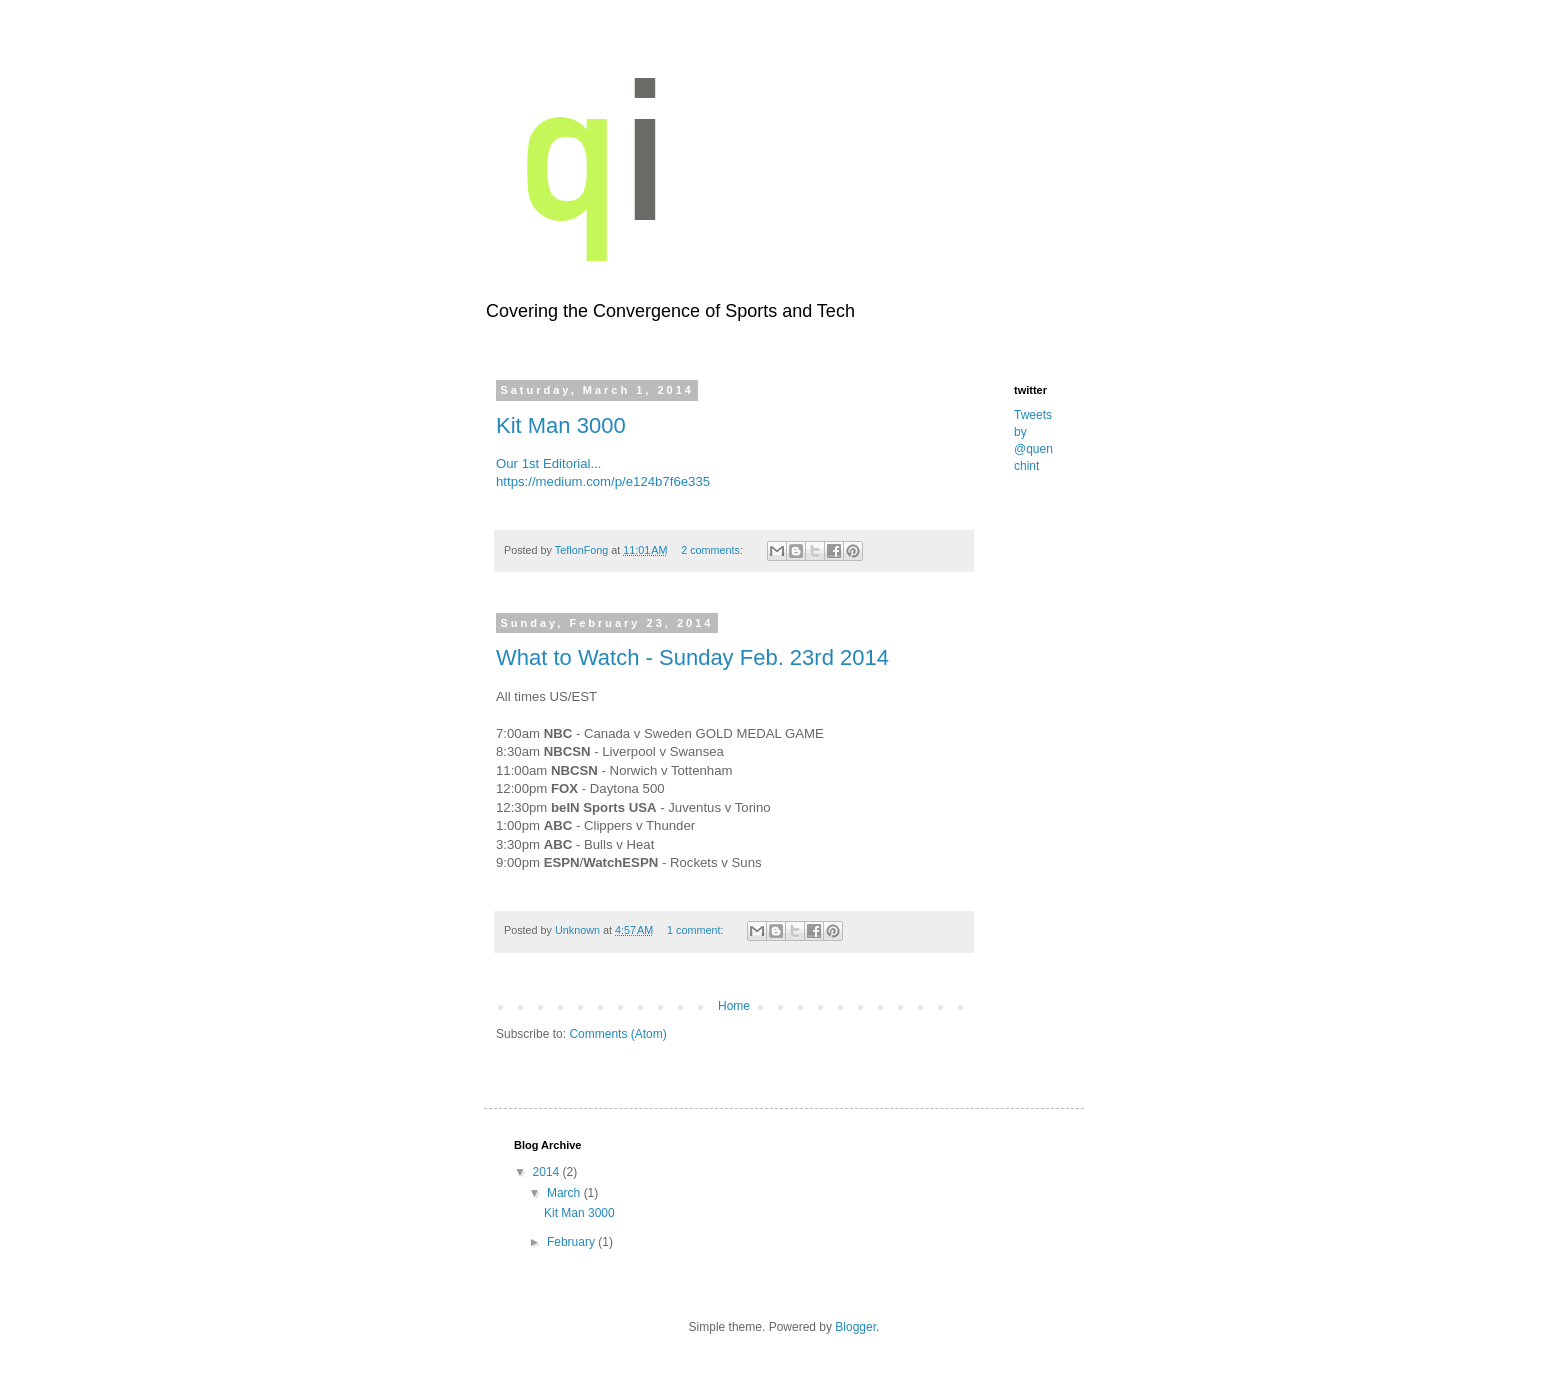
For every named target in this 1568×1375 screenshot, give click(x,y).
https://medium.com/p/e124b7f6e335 (603, 481)
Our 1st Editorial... (549, 463)
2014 (548, 1172)
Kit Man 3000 (561, 425)
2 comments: (713, 550)
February (572, 1242)
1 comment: (696, 930)
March (565, 1193)
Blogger (855, 1327)
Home (734, 1006)
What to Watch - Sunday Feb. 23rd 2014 (692, 657)
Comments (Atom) (617, 1034)
